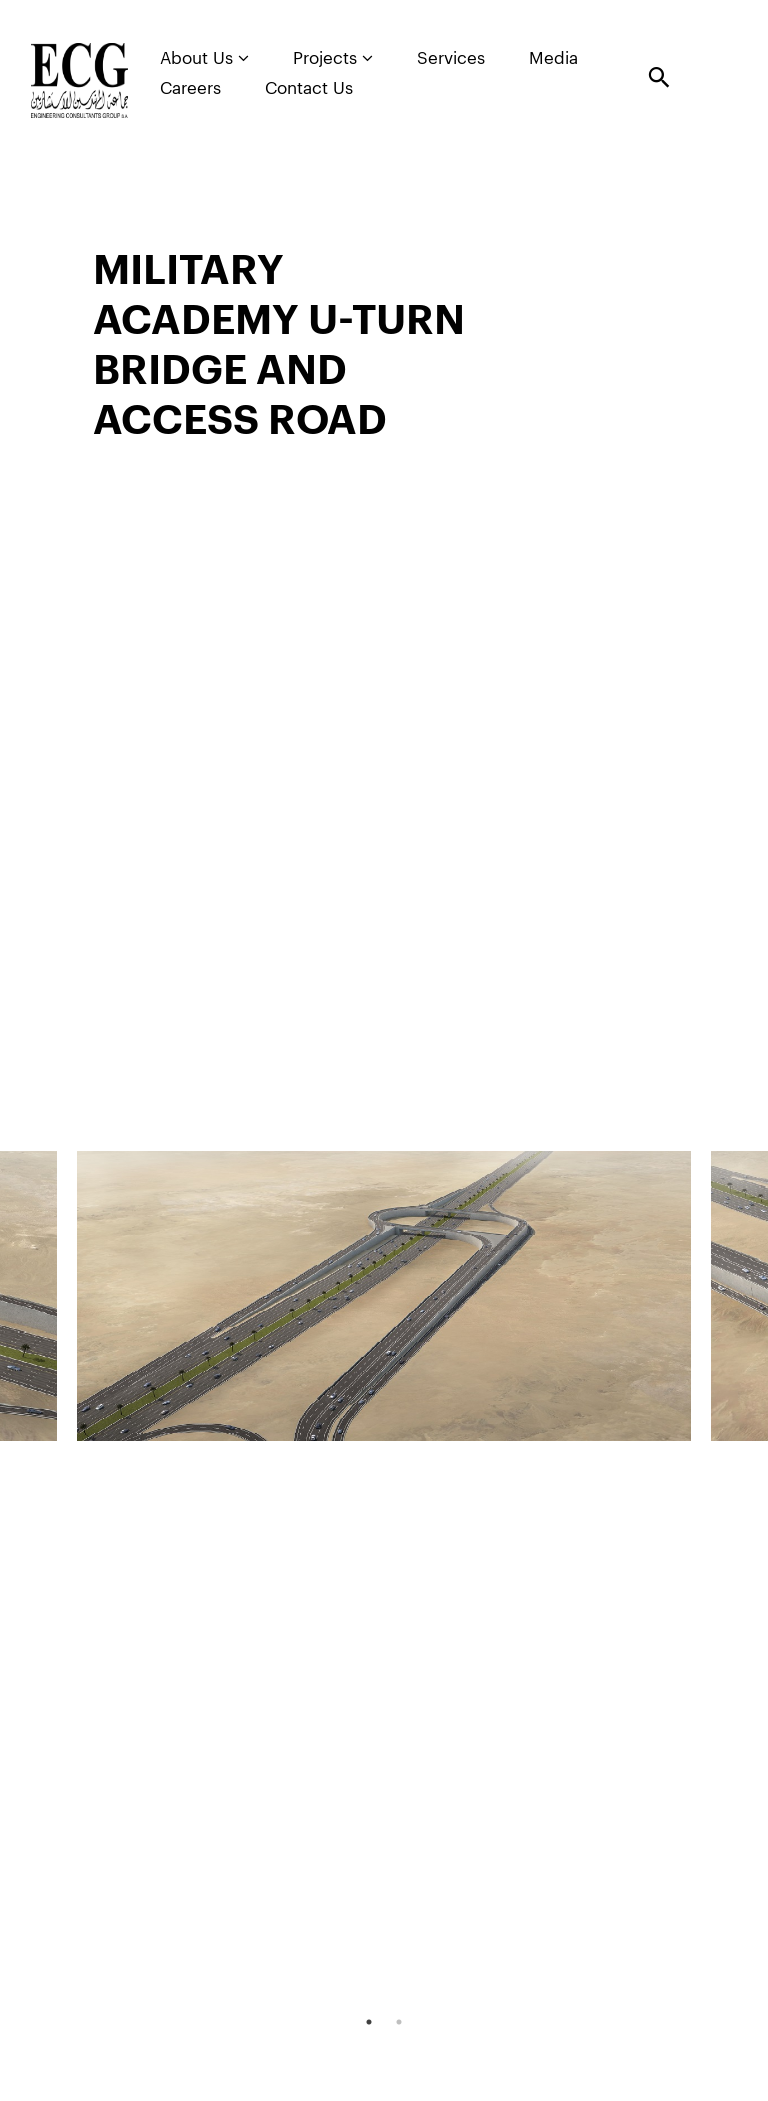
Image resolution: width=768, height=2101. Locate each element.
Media (553, 58)
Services (451, 58)
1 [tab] (369, 2022)
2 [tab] (399, 2022)
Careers (190, 88)
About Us (204, 58)
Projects (333, 58)
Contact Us (309, 88)
